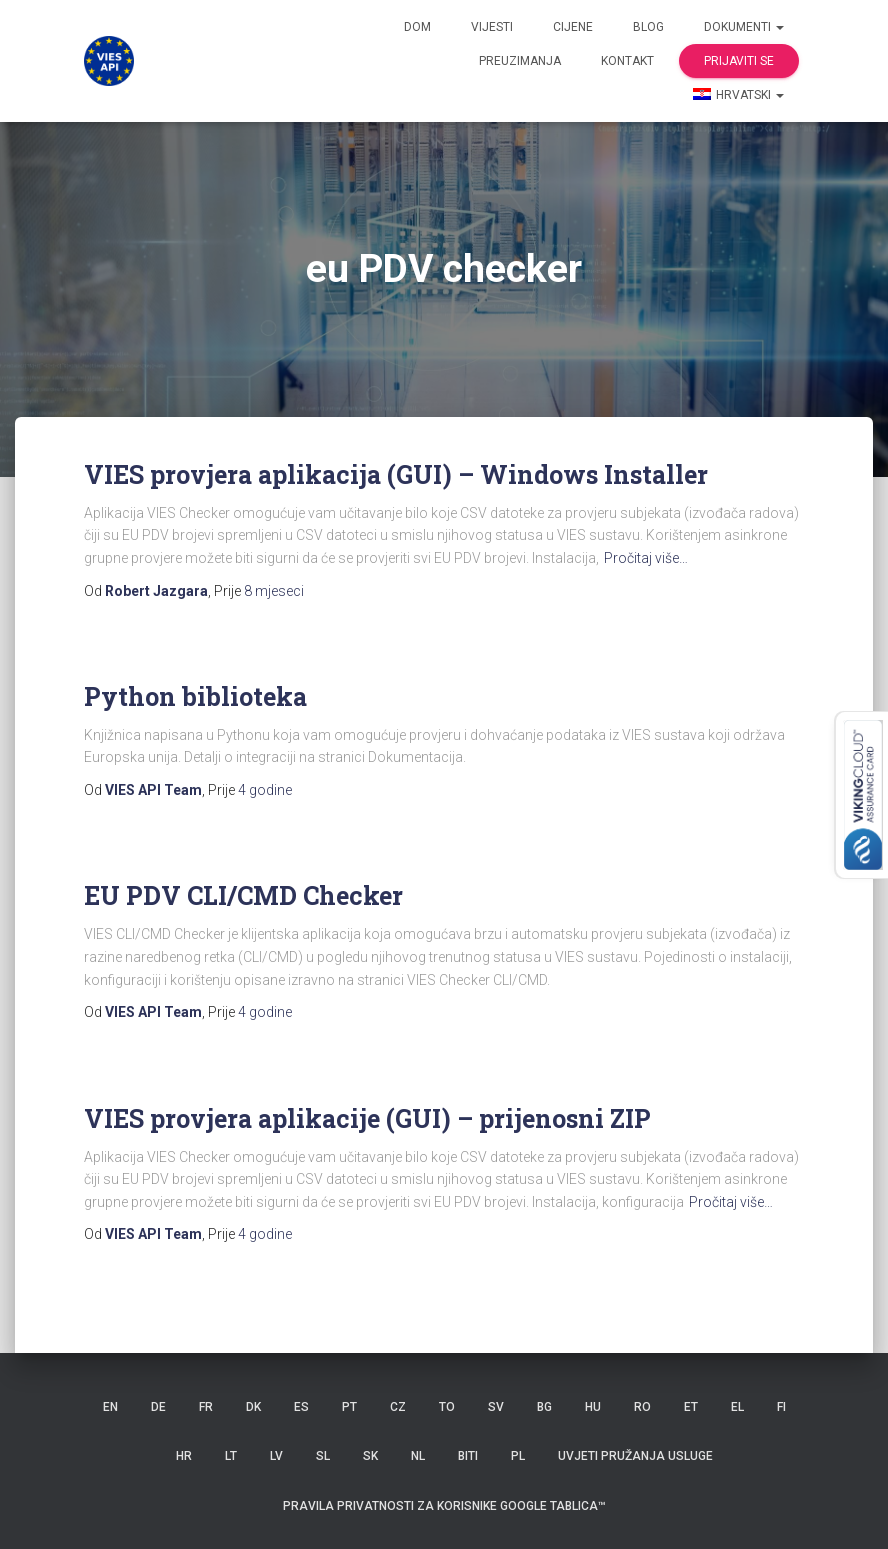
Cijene (573, 27)
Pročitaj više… (646, 558)
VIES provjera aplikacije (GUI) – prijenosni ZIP (367, 1118)
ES (301, 1407)
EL (737, 1407)
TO (447, 1407)
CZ (398, 1407)
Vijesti (492, 27)
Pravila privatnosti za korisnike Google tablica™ (444, 1506)
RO (642, 1407)
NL (418, 1456)
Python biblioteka (195, 696)
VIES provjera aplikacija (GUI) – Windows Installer (396, 474)
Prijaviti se (739, 61)
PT (349, 1407)
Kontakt (627, 61)
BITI (468, 1456)
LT (231, 1456)
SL (323, 1456)
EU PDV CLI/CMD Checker (243, 895)
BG (544, 1407)
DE (158, 1407)
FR (206, 1407)
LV (276, 1456)
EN (110, 1407)
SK (370, 1456)
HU (593, 1407)
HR (184, 1456)
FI (781, 1407)
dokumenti (744, 27)
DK (253, 1407)
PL (518, 1456)
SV (496, 1407)
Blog (648, 27)
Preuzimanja (520, 61)
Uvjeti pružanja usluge (635, 1456)
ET (691, 1407)
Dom (417, 27)
